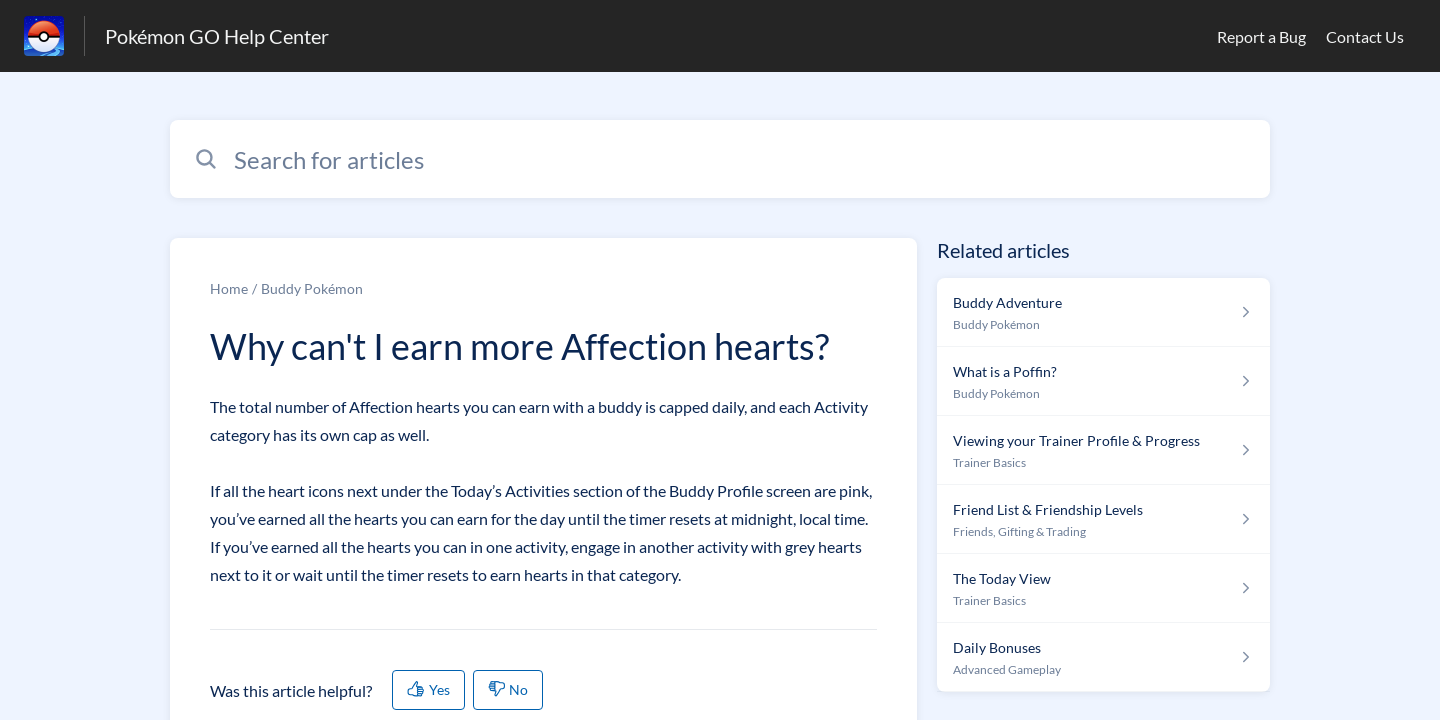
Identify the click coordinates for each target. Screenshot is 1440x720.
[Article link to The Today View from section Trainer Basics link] (1103, 588)
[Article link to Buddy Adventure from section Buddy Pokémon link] (1103, 312)
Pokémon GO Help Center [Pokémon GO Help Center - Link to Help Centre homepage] (217, 36)
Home (229, 288)
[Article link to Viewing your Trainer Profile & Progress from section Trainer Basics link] (1103, 450)
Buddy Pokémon (312, 288)
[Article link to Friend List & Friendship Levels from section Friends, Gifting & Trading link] (1103, 519)
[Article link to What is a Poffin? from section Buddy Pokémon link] (1103, 381)
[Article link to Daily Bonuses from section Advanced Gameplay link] (1103, 657)
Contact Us (1365, 36)
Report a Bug (1261, 36)
